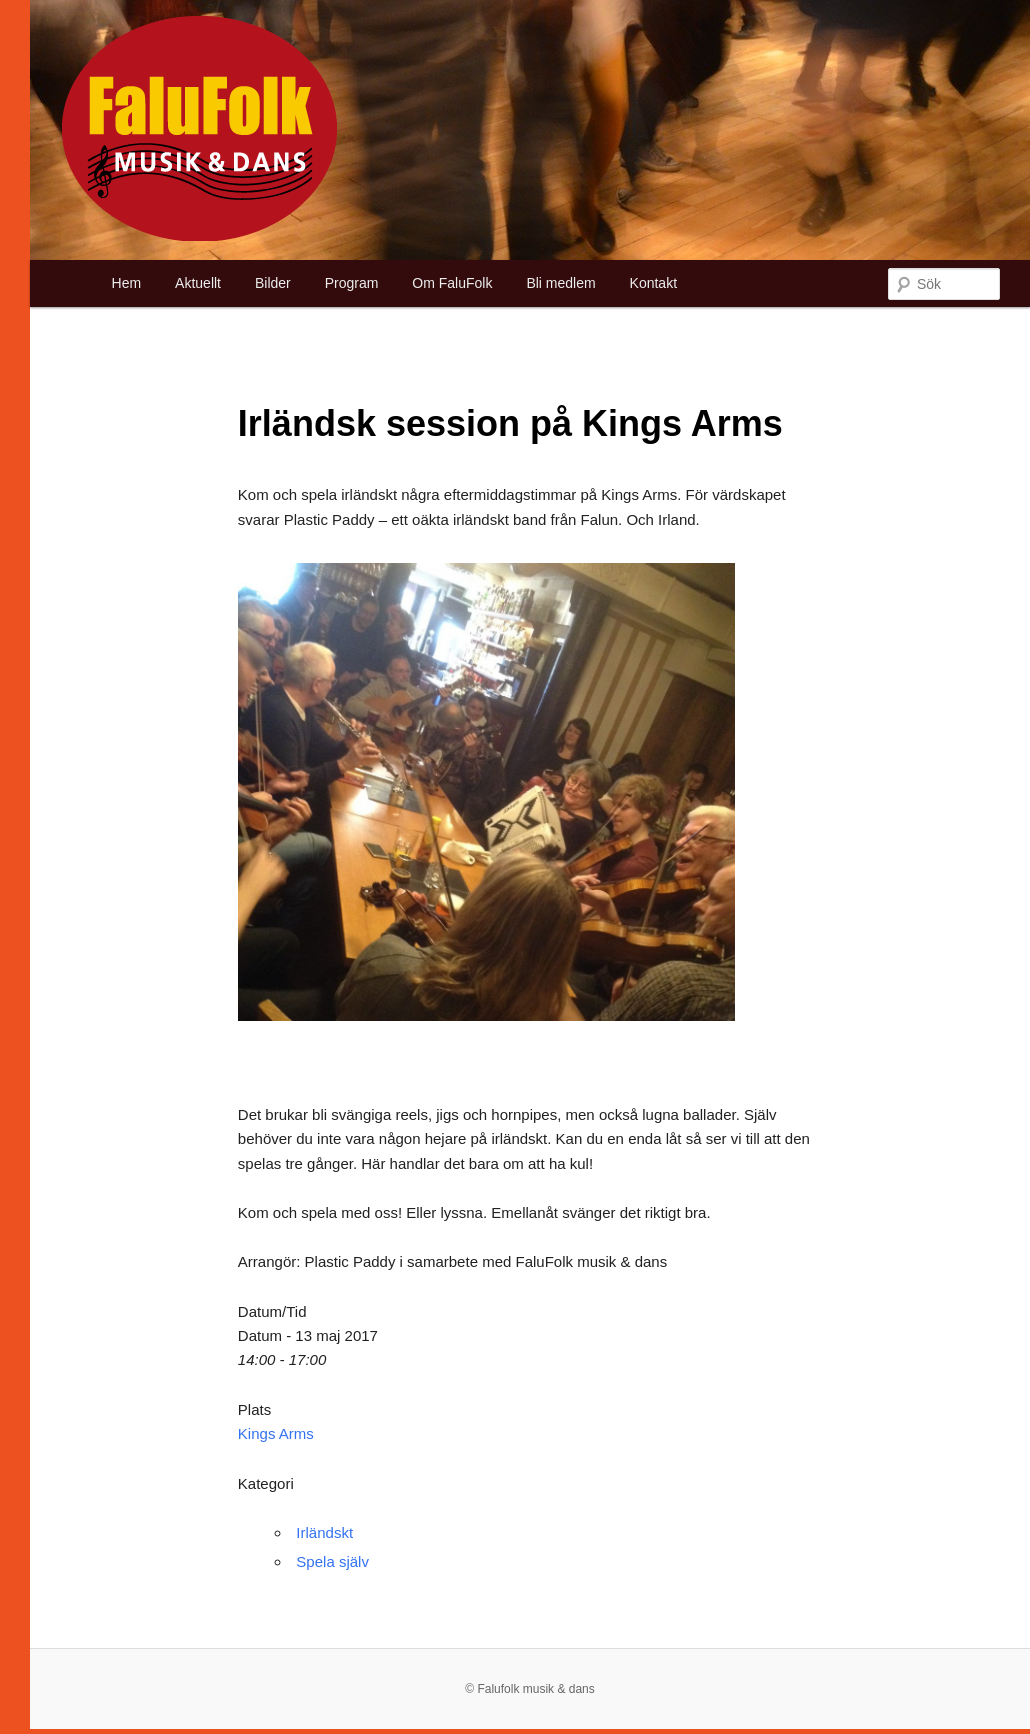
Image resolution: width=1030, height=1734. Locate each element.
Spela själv (332, 1561)
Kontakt (653, 283)
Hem (127, 283)
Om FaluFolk (452, 283)
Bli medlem (560, 283)
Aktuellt (198, 283)
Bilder (273, 283)
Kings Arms (276, 1433)
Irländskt (324, 1532)
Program (352, 283)
